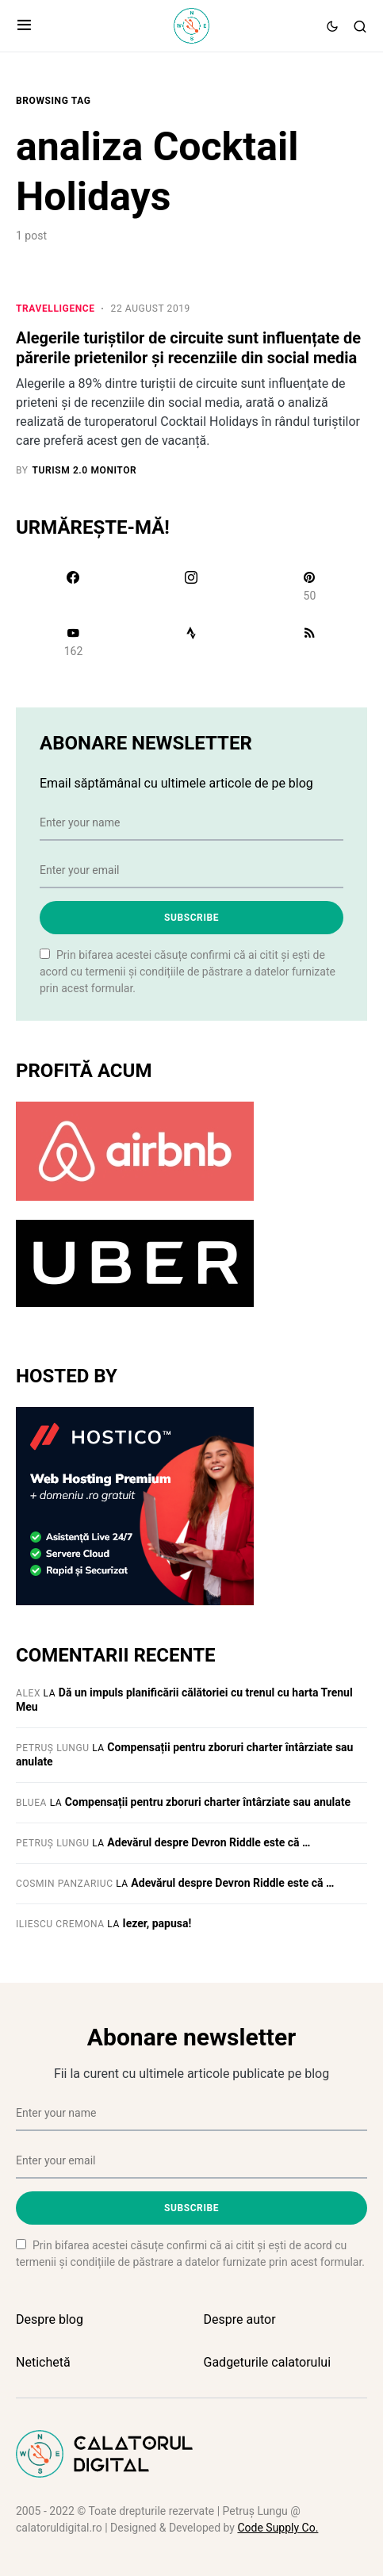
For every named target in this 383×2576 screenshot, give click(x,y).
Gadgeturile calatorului (267, 2362)
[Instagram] (191, 586)
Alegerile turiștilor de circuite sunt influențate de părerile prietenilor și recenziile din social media (188, 347)
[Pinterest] (310, 586)
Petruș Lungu (53, 1748)
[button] (24, 26)
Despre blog (49, 2319)
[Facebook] (73, 586)
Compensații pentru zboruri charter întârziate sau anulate (207, 1802)
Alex (28, 1693)
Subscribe (191, 917)
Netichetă (43, 2362)
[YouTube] (73, 641)
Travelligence (55, 308)
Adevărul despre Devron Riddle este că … (208, 1842)
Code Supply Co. (277, 2527)
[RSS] (310, 641)
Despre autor (240, 2319)
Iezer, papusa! (157, 1923)
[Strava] (191, 641)
